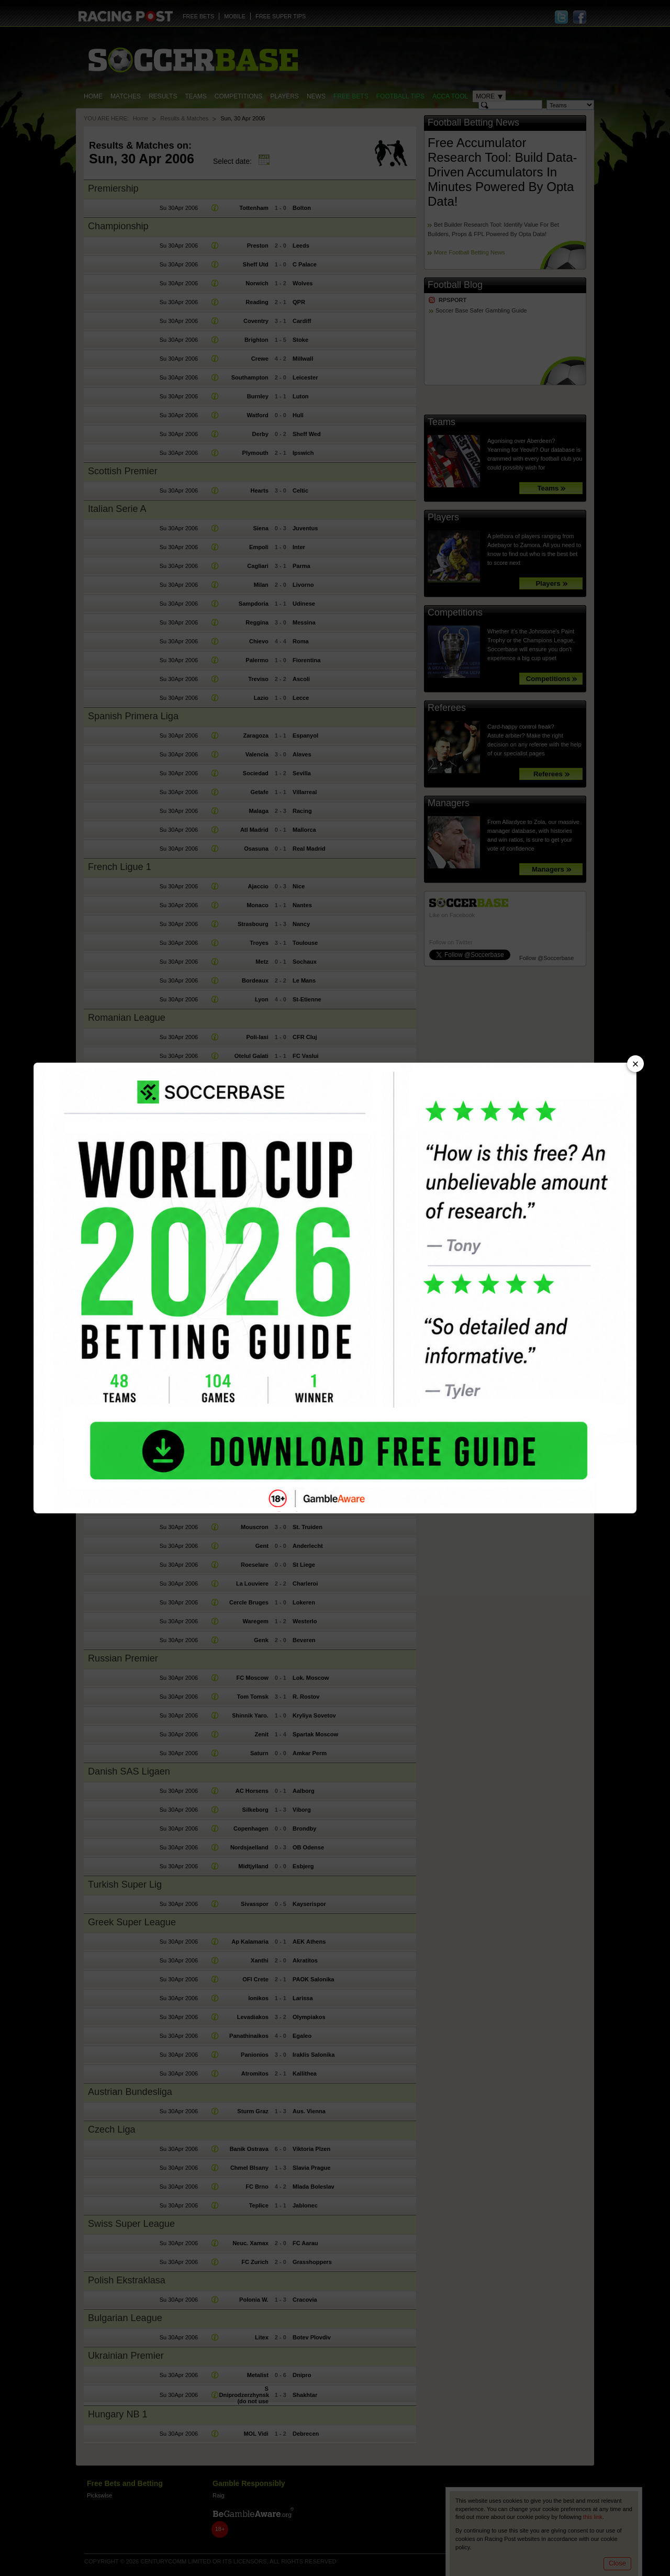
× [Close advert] (635, 1063)
